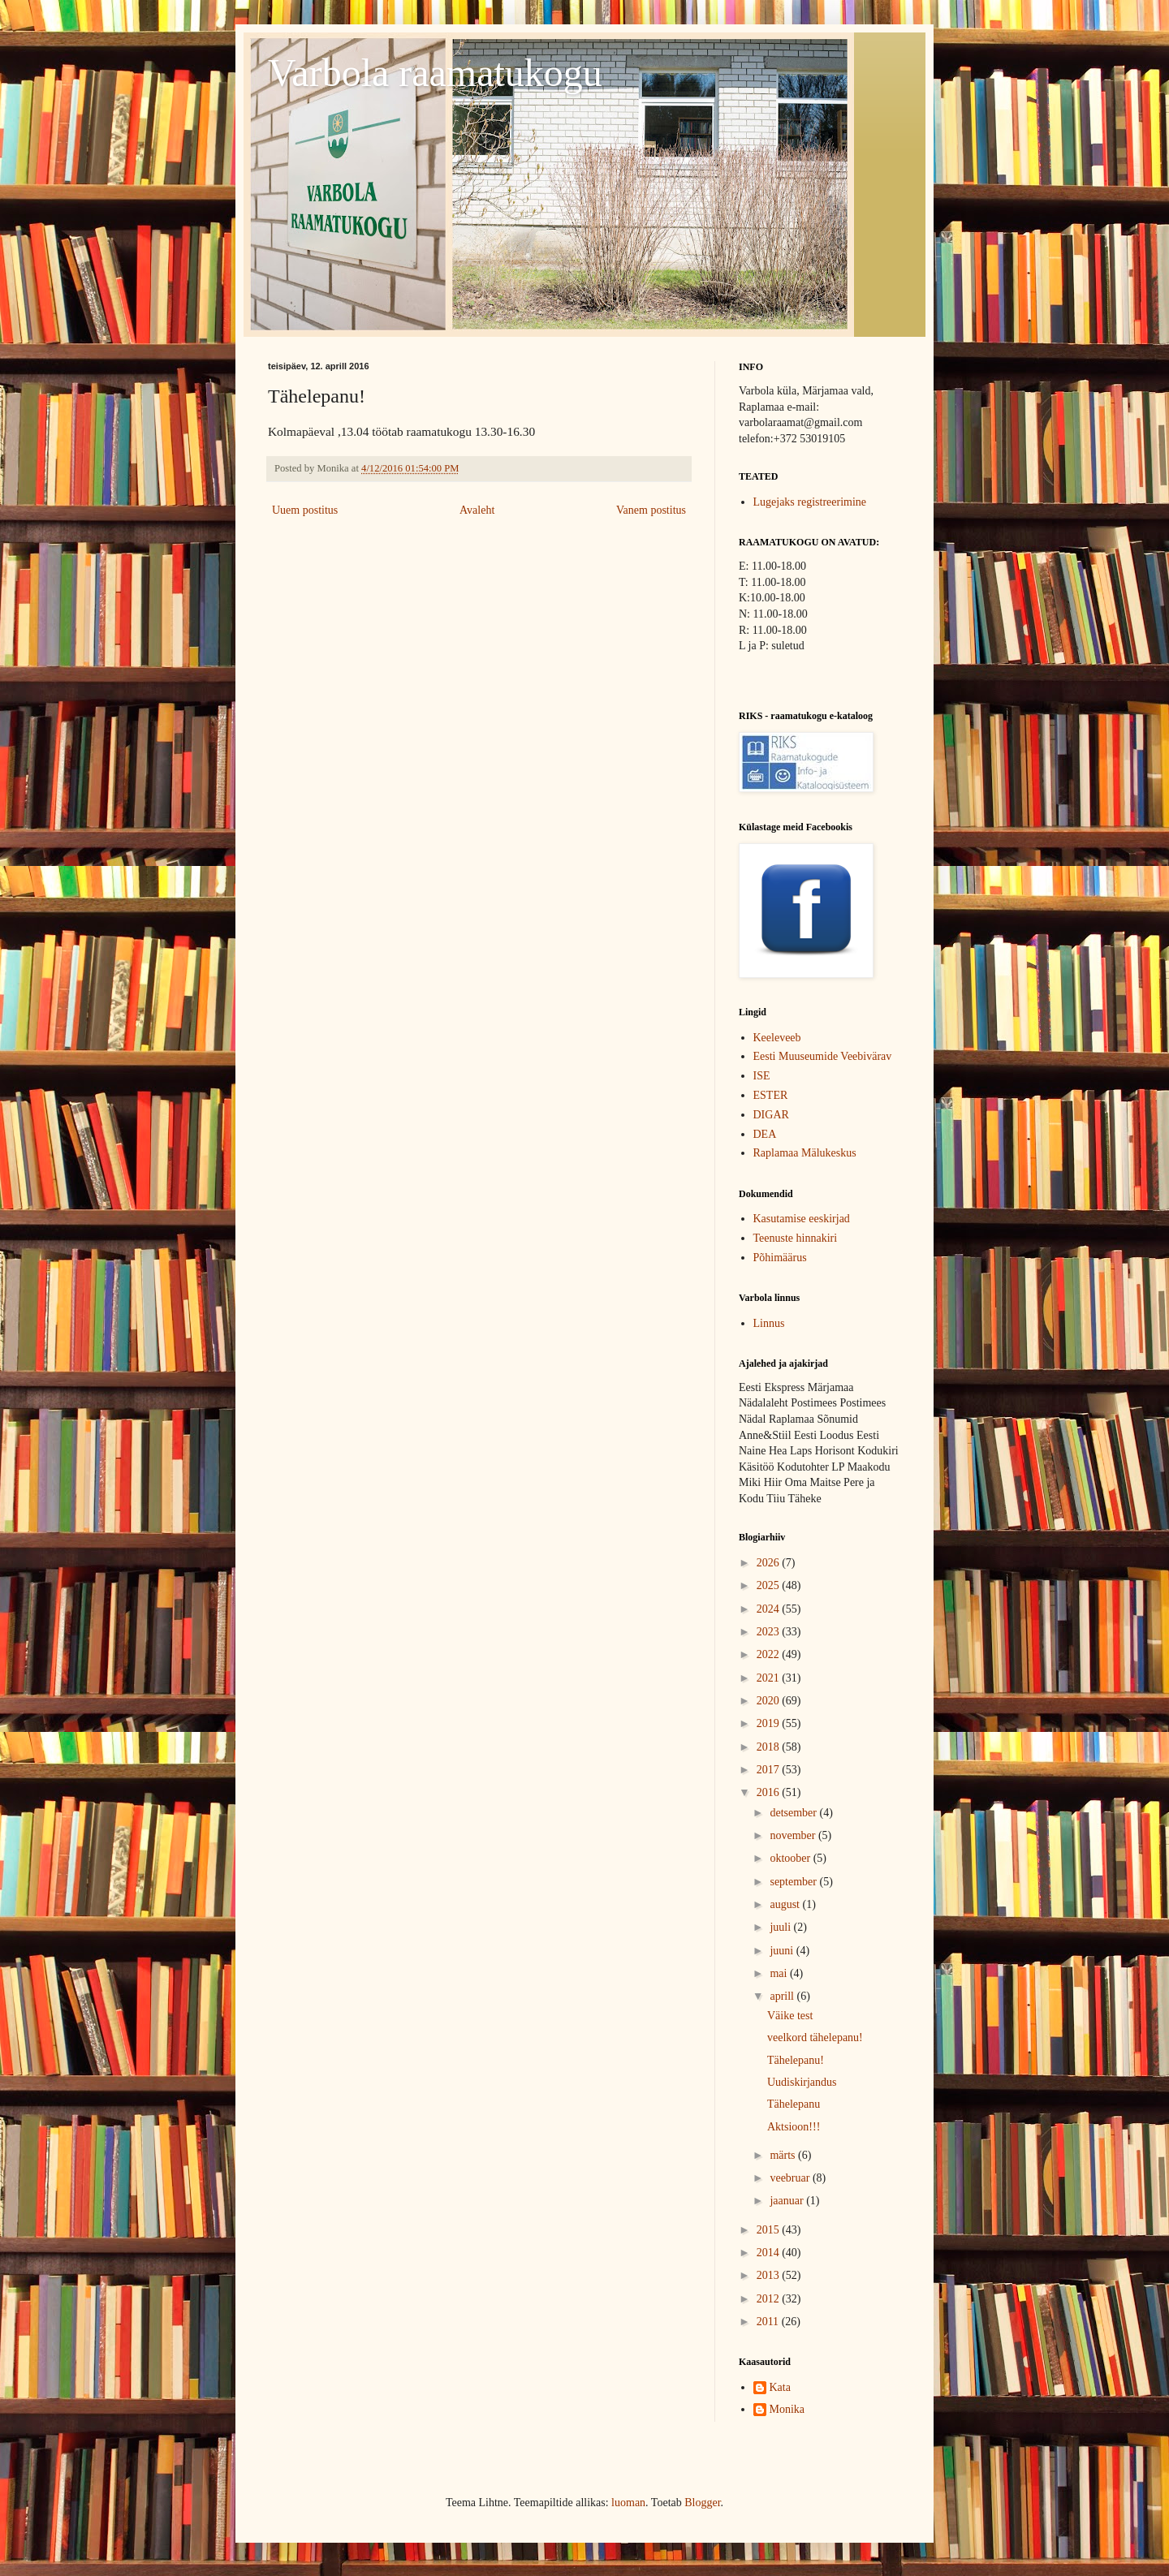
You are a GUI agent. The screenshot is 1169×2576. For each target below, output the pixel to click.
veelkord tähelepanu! (815, 2037)
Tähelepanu (793, 2104)
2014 (770, 2252)
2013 (770, 2275)
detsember (794, 1813)
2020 (770, 1701)
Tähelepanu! (795, 2060)
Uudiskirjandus (802, 2082)
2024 (770, 1609)
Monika (787, 2409)
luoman (628, 2502)
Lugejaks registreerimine (810, 502)
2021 (770, 1678)
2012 (770, 2299)
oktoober (791, 1858)
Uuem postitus (305, 510)
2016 (770, 1792)
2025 (770, 1585)
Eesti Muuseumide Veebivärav (822, 1056)
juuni (783, 1951)
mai (780, 1973)
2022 (770, 1654)
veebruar (791, 2178)
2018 (770, 1747)
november (793, 1835)
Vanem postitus (651, 510)
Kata (780, 2387)
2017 (770, 1770)
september (794, 1882)
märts (784, 2155)
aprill (783, 1996)
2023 (770, 1632)
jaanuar (788, 2201)
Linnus (769, 1323)
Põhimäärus (780, 1257)
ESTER (770, 1095)
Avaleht (476, 510)
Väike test (790, 2016)
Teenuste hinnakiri (795, 1238)
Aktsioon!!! (793, 2127)
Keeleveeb (777, 1038)
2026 (770, 1563)
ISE (761, 1076)
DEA (765, 1134)
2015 (770, 2230)
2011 (769, 2321)
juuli (781, 1927)
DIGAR (771, 1115)
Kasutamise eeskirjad (801, 1219)
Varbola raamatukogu (435, 72)
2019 (770, 1723)
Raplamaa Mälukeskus (804, 1153)
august (786, 1904)
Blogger (702, 2502)
